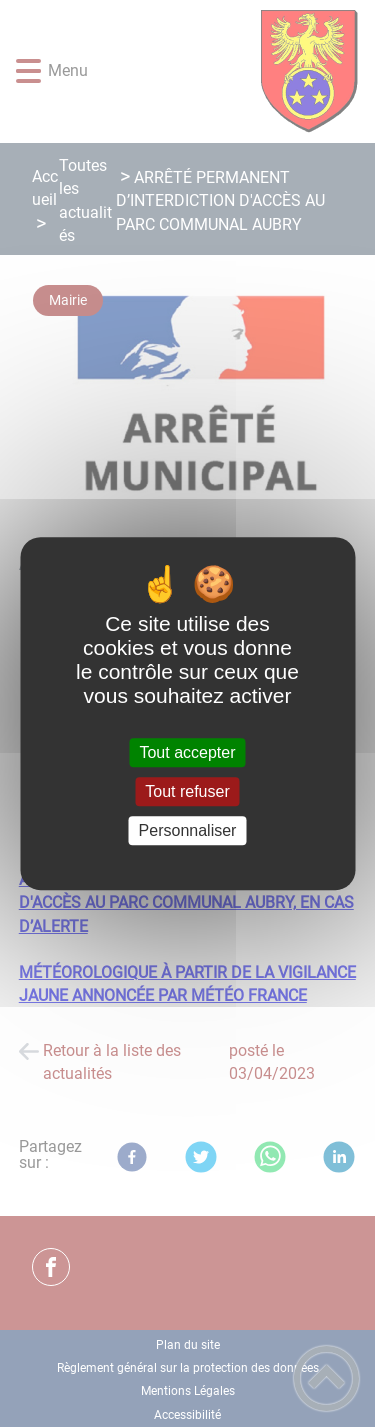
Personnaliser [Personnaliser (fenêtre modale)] (188, 830)
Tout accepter (187, 752)
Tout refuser (187, 791)
